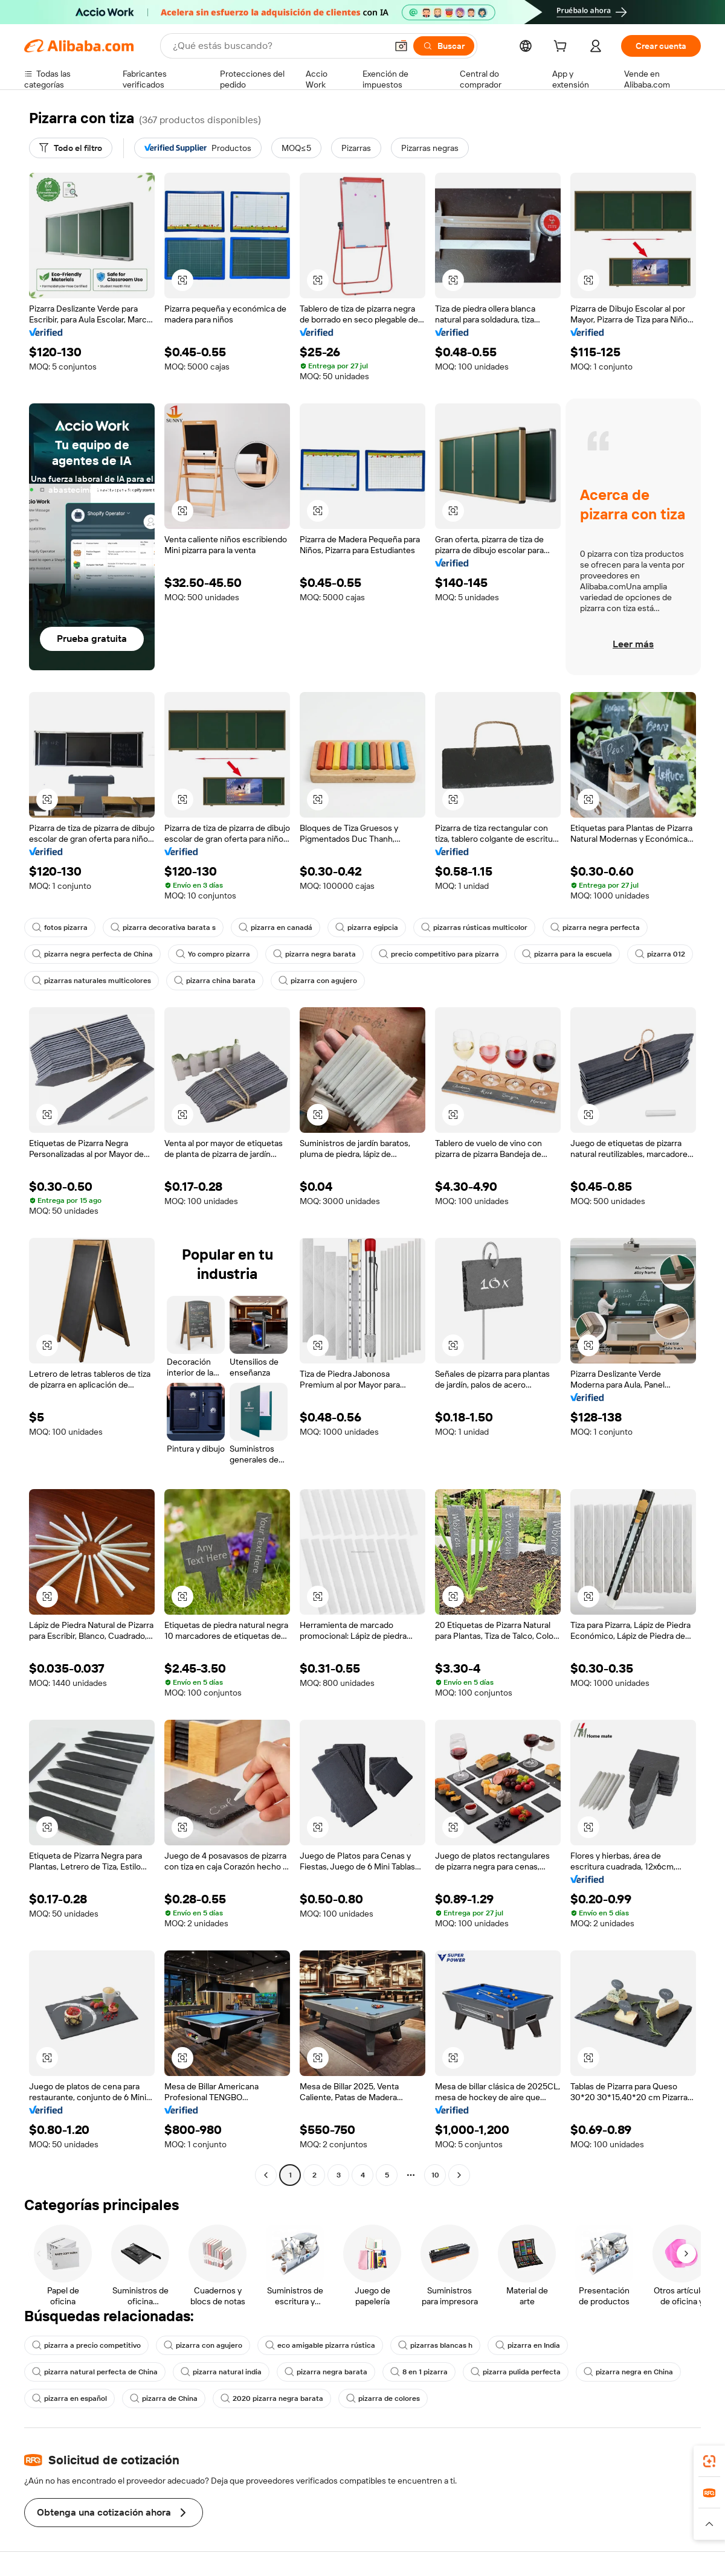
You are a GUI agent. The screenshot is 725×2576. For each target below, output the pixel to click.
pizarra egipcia (366, 927)
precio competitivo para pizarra (439, 954)
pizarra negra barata (314, 954)
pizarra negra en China (628, 2372)
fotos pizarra (60, 927)
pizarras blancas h (435, 2345)
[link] (709, 2461)
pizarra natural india (221, 2372)
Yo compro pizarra (213, 954)
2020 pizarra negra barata (272, 2398)
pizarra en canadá (275, 927)
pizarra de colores (383, 2398)
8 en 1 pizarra (419, 2372)
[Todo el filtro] (70, 148)
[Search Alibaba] (278, 46)
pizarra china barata (215, 980)
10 (435, 2175)
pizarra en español (69, 2398)
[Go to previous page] (266, 2175)
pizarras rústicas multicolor (474, 927)
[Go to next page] (459, 2175)
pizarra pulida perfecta (516, 2372)
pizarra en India (527, 2345)
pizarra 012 (660, 954)
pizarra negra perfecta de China (92, 954)
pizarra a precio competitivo (86, 2345)
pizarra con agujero (318, 980)
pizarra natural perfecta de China (95, 2372)
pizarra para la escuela (567, 954)
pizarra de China (164, 2398)
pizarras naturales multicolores (91, 980)
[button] (401, 46)
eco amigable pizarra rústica (320, 2345)
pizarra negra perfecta (595, 927)
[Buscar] (443, 46)
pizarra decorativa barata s (163, 927)
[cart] (562, 48)
